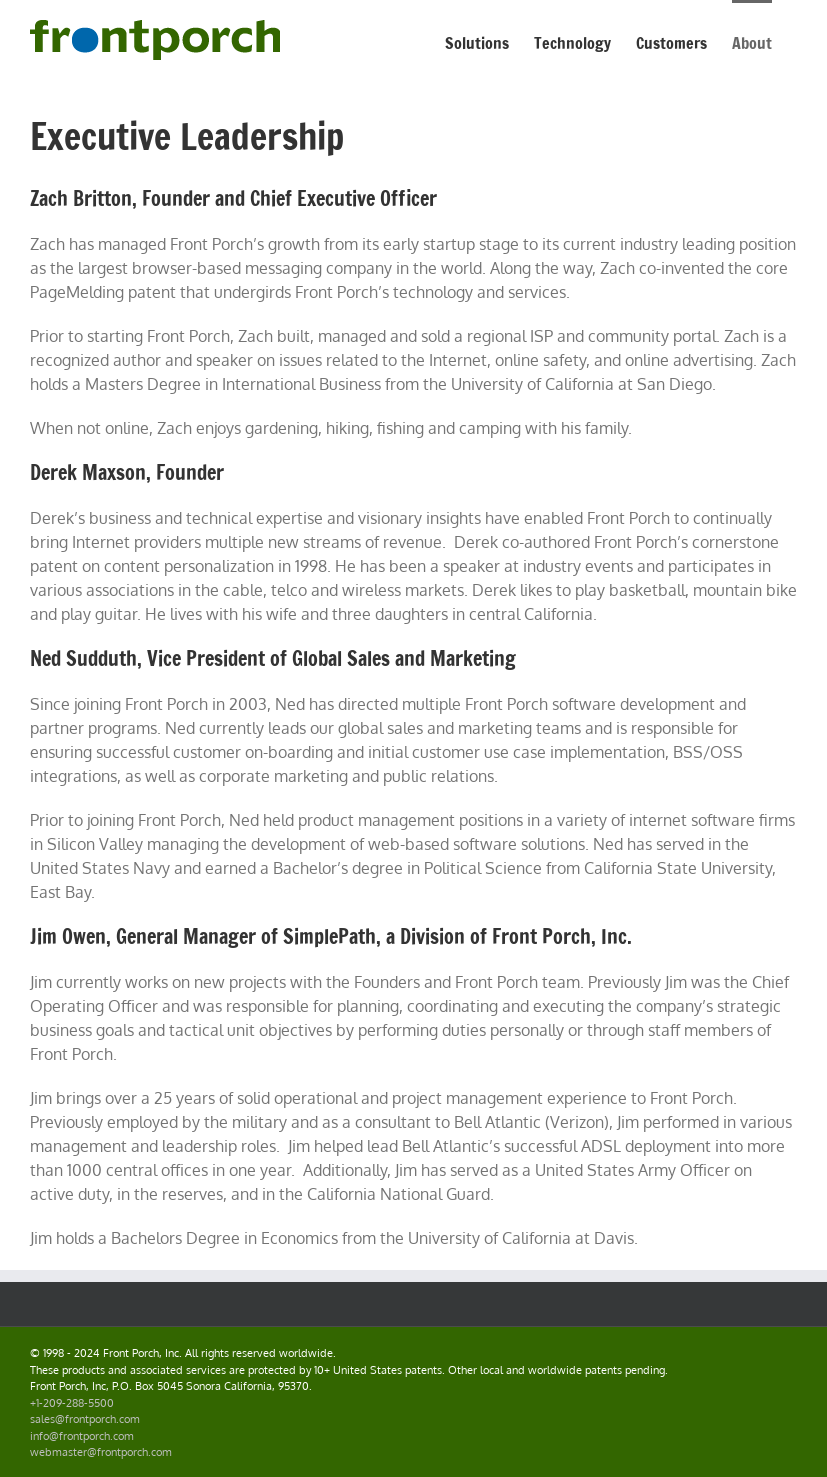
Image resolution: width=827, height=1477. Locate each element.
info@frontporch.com (82, 1436)
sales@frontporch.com (85, 1419)
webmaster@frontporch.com (101, 1452)
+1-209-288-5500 (72, 1403)
